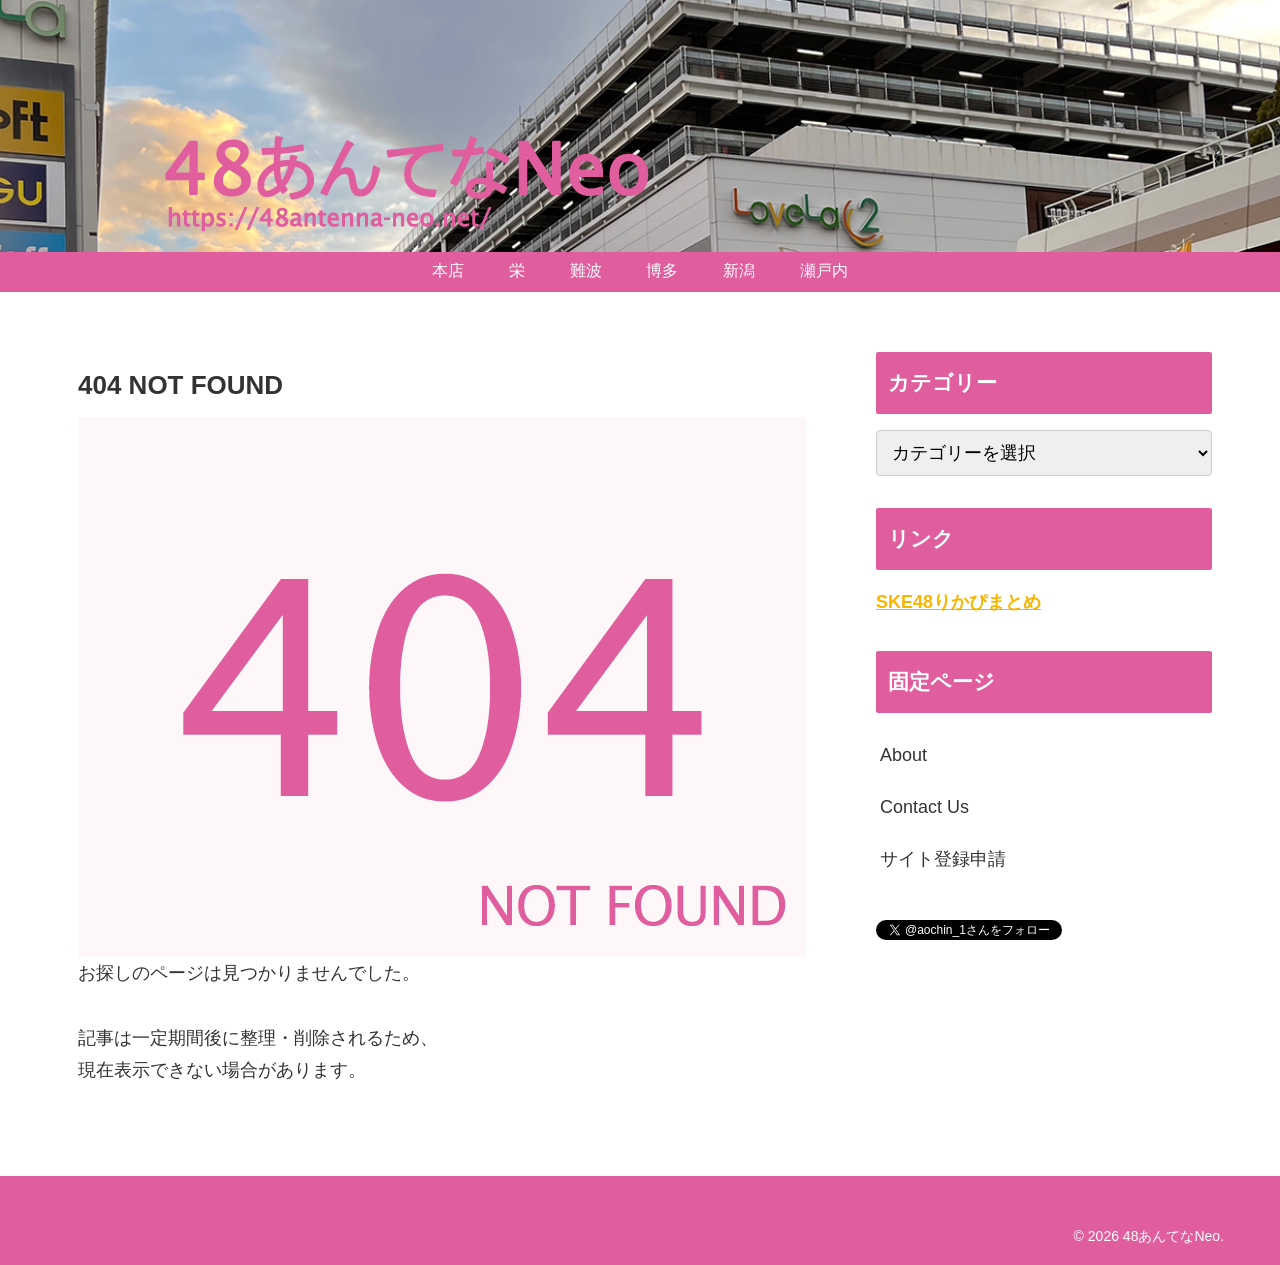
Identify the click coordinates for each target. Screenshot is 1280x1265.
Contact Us (924, 807)
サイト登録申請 (943, 859)
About (903, 755)
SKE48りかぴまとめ (958, 602)
